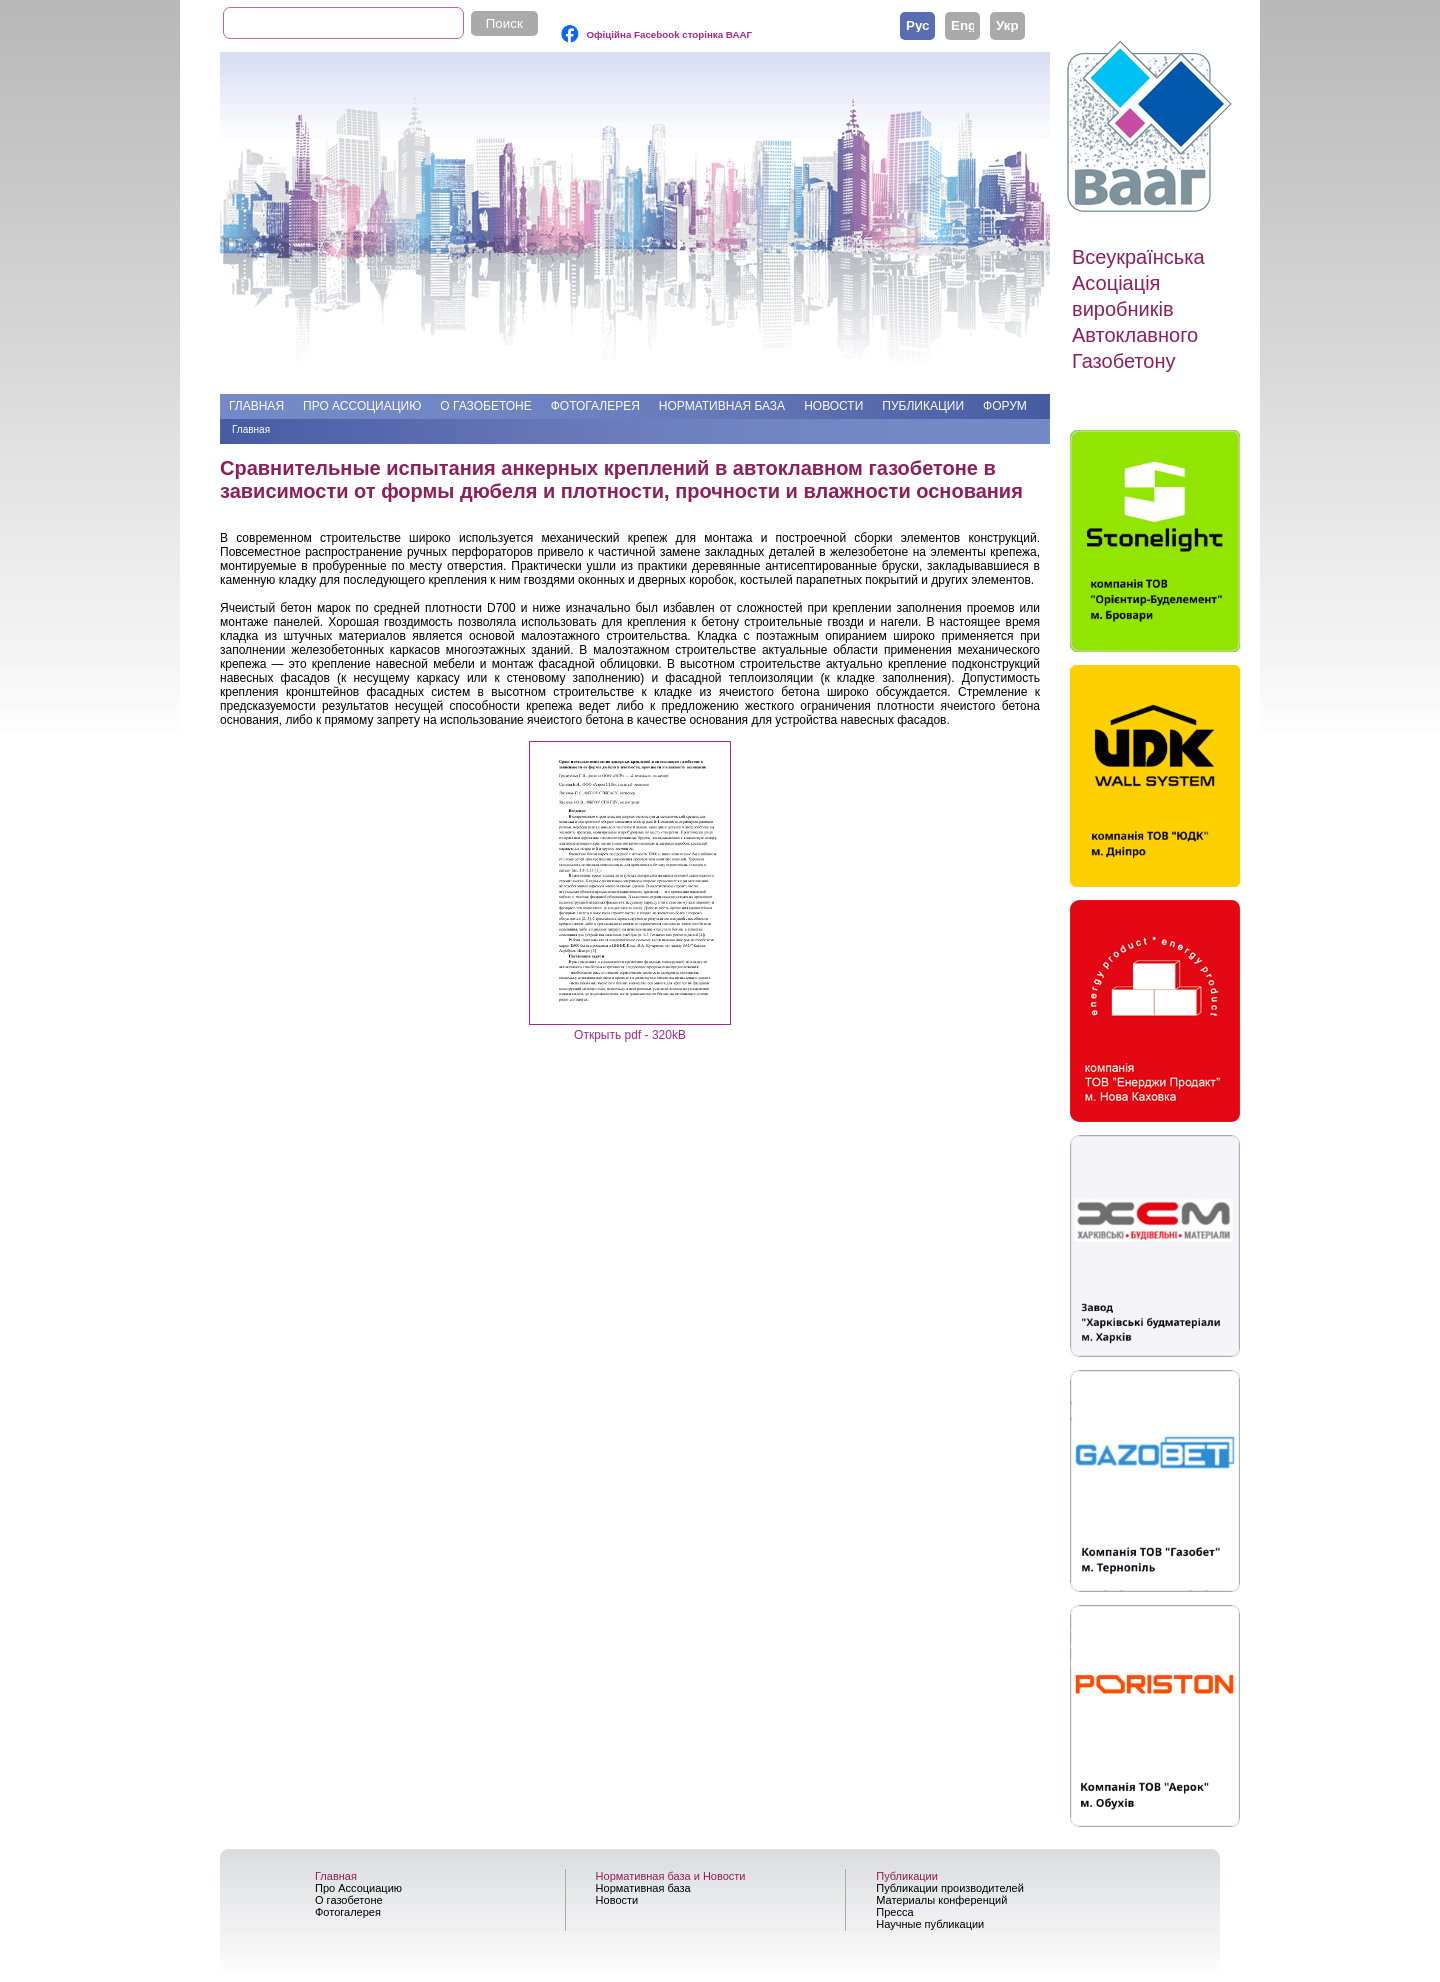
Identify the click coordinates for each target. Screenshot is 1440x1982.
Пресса (894, 1912)
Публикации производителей (950, 1888)
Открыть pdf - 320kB (630, 1035)
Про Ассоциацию (362, 406)
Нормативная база (722, 406)
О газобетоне (485, 406)
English (962, 25)
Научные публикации (930, 1924)
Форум (1005, 406)
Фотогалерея (595, 406)
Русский (917, 25)
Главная (256, 406)
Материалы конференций (941, 1900)
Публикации (923, 406)
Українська (1007, 25)
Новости (833, 406)
